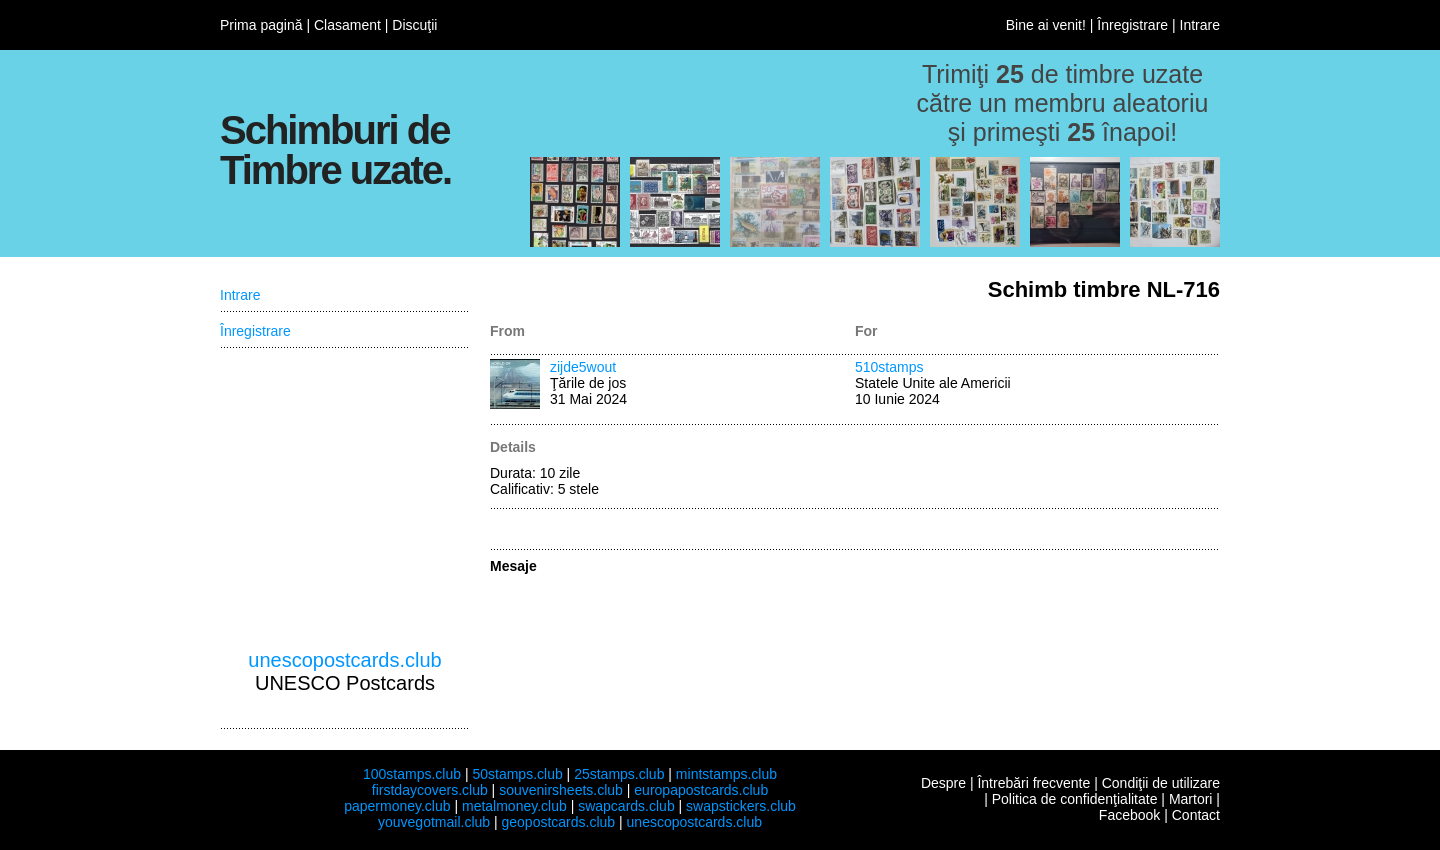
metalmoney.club (514, 806)
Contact (1196, 815)
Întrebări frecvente (1033, 783)
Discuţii (414, 25)
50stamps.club (517, 774)
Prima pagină (261, 25)
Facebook (1129, 815)
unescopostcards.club (344, 660)
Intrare (1200, 25)
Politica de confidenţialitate (1075, 799)
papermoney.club (397, 806)
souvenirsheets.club (561, 790)
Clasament (347, 25)
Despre (943, 783)
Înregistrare (1132, 25)
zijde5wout (583, 367)
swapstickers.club (741, 806)
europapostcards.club (701, 790)
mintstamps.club (726, 774)
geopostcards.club (559, 822)
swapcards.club (626, 806)
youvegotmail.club (434, 822)
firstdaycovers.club (430, 790)
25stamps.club (619, 774)
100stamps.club (412, 774)
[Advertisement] (345, 499)
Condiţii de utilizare (1161, 783)
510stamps (889, 367)
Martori (1191, 799)
